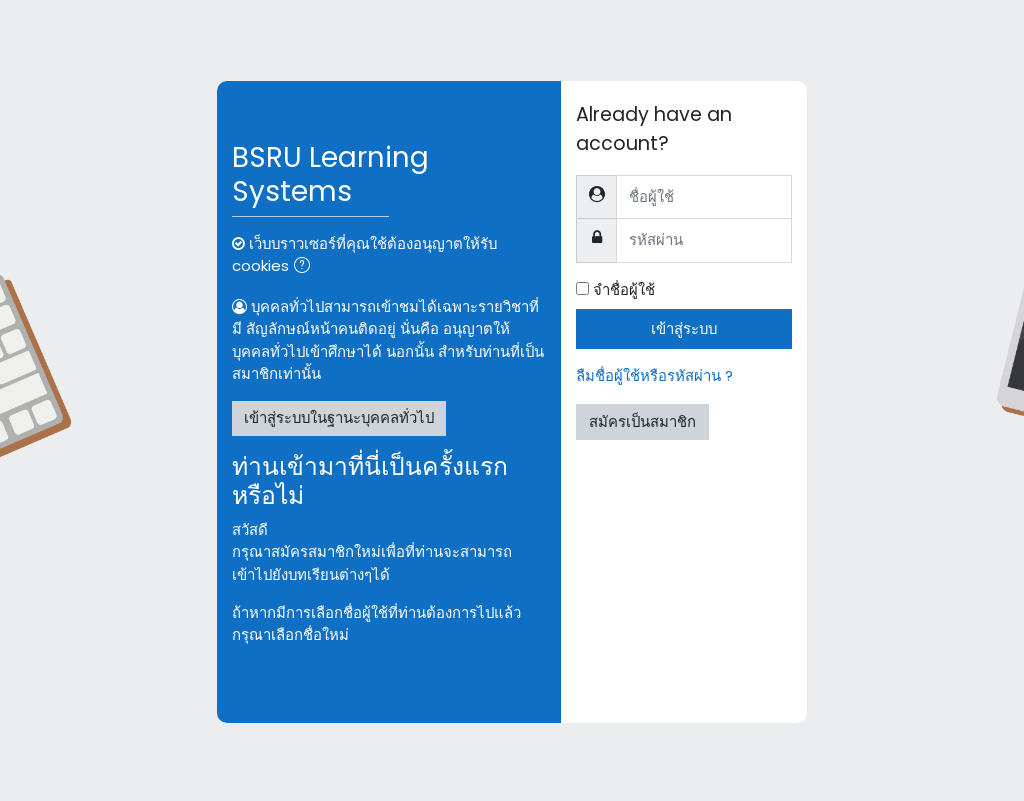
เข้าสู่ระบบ (684, 328)
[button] (306, 267)
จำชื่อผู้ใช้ (624, 289)
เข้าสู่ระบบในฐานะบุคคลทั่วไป (339, 417)
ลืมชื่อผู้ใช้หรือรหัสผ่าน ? (654, 375)
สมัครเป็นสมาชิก (642, 421)
